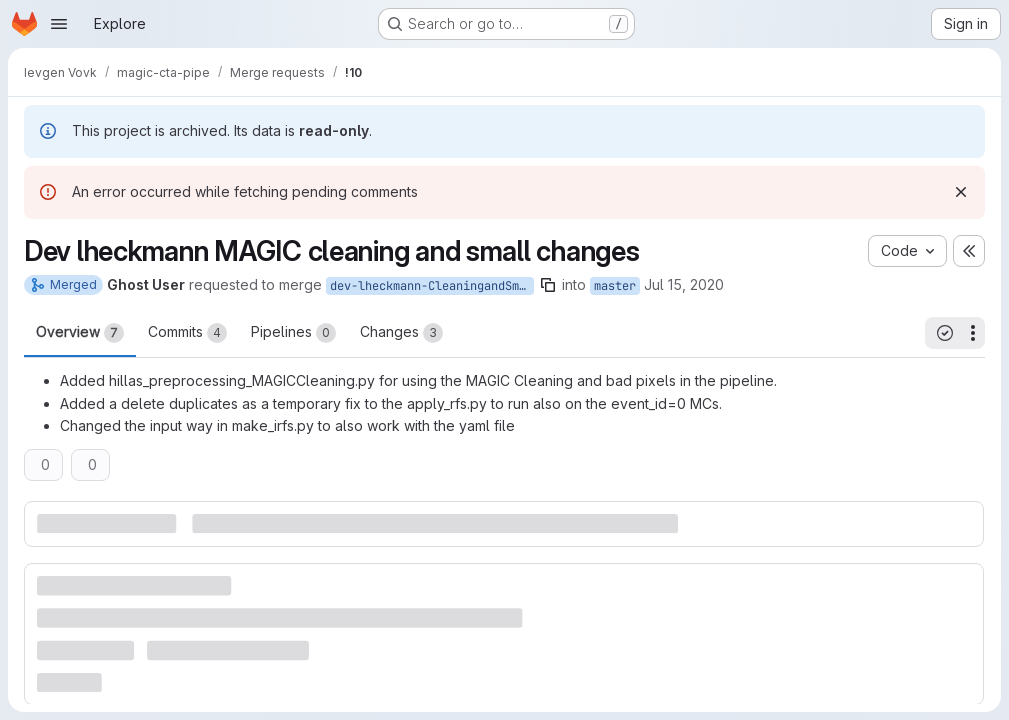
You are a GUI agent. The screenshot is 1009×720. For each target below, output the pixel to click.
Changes (401, 333)
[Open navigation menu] (59, 24)
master (615, 286)
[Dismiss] (961, 192)
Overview (80, 333)
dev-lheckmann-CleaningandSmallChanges (432, 286)
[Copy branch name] (548, 285)
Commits (187, 333)
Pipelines (293, 333)
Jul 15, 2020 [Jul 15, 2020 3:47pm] (684, 284)
